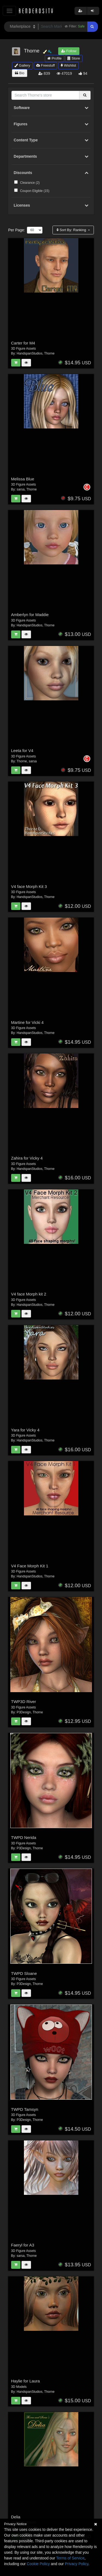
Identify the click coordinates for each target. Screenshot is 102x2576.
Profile (54, 58)
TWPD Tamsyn (24, 2109)
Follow (68, 51)
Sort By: (72, 230)
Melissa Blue (22, 479)
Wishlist (68, 65)
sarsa (20, 489)
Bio (19, 73)
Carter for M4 (23, 343)
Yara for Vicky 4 (25, 1430)
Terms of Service (70, 2558)
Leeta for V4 (22, 750)
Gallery (22, 65)
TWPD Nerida (23, 1837)
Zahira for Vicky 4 (27, 1158)
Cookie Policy (38, 2564)
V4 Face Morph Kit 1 (29, 1566)
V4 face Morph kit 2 (28, 1294)
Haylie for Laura (25, 2381)
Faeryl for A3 (22, 2245)
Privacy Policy (76, 2564)
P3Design (24, 1712)
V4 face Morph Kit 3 (29, 886)
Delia (15, 2517)
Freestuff (45, 65)
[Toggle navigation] (9, 10)
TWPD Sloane (24, 1973)
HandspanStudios (29, 353)
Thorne (49, 353)
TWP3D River (23, 1701)
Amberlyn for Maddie (30, 614)
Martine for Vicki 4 (27, 1022)
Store (73, 58)
